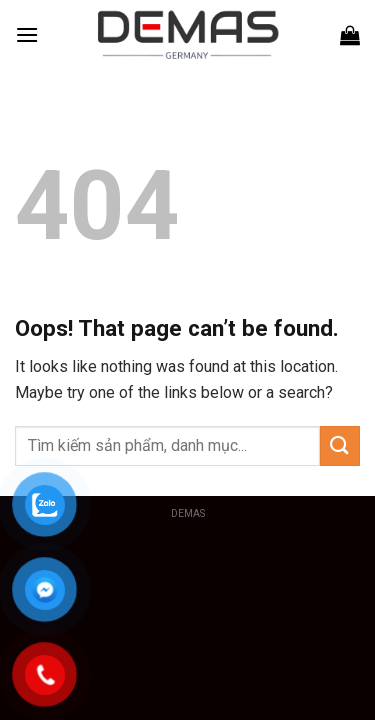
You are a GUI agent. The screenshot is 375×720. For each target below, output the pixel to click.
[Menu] (27, 34)
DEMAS (188, 513)
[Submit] (340, 445)
